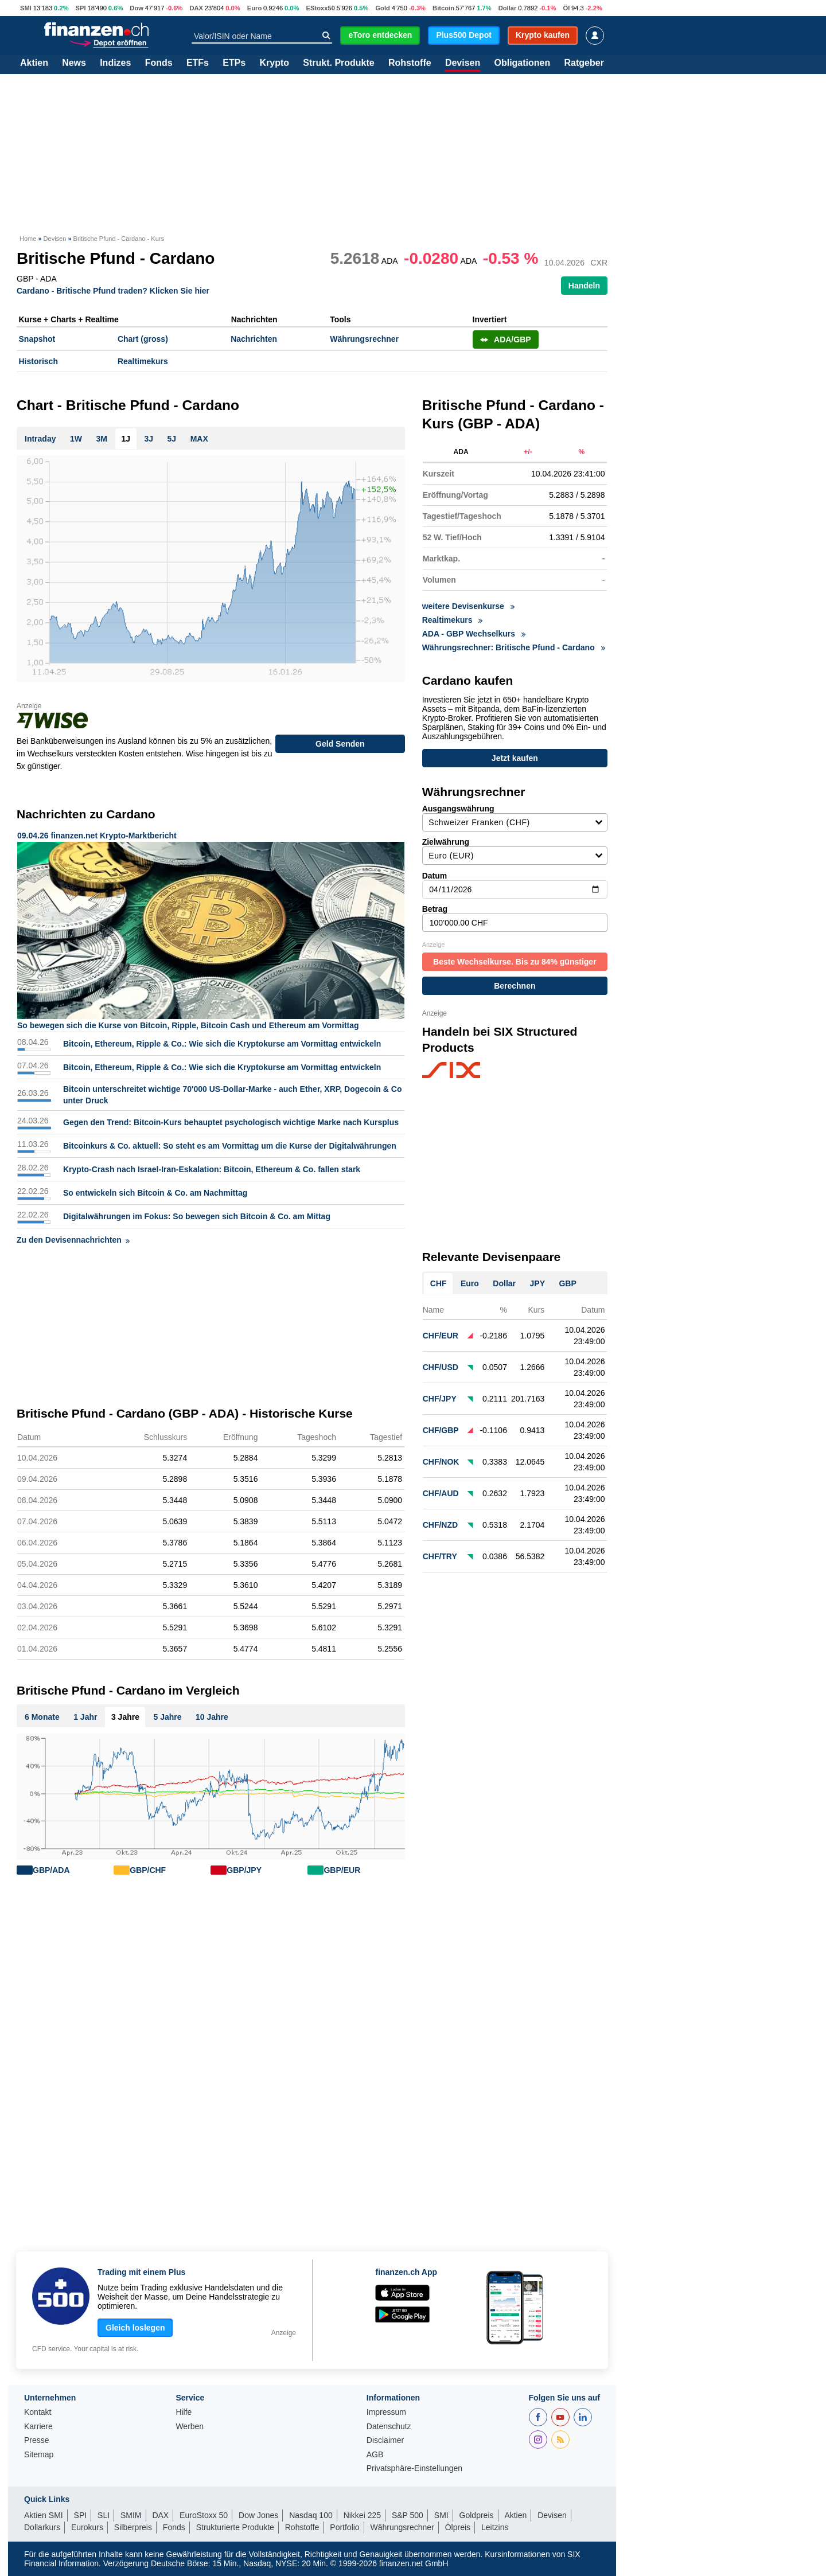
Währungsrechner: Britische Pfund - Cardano (513, 647)
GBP (567, 1279)
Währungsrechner (364, 339)
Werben (190, 2426)
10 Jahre (212, 1717)
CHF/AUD (441, 1489)
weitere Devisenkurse (468, 606)
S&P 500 (407, 2515)
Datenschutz (389, 2426)
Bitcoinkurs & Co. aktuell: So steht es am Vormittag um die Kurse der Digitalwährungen (229, 1145)
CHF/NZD (440, 1520)
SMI (26, 8)
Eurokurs (87, 2527)
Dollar (507, 8)
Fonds (159, 63)
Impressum (386, 2412)
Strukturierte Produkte (235, 2527)
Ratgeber (584, 63)
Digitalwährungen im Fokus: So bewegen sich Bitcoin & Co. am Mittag (196, 1216)
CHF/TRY (440, 1552)
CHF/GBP (441, 1426)
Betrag (514, 914)
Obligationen (522, 63)
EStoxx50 (320, 8)
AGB (375, 2454)
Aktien (34, 63)
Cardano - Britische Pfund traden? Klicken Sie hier (113, 290)
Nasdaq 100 (311, 2515)
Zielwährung (514, 847)
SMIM (131, 2515)
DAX (196, 8)
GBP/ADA (51, 1870)
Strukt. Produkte (338, 63)
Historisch (38, 361)
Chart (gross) (143, 339)
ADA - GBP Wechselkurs (473, 633)
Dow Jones (258, 2515)
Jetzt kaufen (515, 758)
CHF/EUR (440, 1331)
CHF (438, 1279)
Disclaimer (385, 2440)
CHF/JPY (440, 1394)
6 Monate (42, 1717)
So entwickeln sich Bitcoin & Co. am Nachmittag (155, 1192)
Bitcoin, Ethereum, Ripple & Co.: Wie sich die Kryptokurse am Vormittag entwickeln (222, 1043)
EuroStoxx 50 (204, 2515)
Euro (254, 8)
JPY (537, 1279)
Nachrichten (254, 339)
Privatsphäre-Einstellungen (414, 2468)
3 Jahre (125, 1717)
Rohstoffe (409, 63)
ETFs (197, 63)
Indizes (115, 63)
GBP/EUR (342, 1870)
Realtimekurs (143, 361)
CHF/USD (440, 1363)
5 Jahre (167, 1717)
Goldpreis (476, 2515)
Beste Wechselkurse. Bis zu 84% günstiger (515, 957)
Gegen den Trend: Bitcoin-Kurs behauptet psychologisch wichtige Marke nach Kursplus (231, 1122)
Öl (566, 8)
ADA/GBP (505, 339)
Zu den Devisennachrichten (73, 1239)
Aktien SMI (43, 2515)
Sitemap (38, 2454)
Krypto (274, 63)
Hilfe (184, 2412)
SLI (104, 2515)
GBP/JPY (244, 1870)
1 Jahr (85, 1717)
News (74, 63)
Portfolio (344, 2527)
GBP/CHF (148, 1870)
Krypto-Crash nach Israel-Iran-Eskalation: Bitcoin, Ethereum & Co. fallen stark (211, 1169)
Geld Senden (340, 743)
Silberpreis (133, 2527)
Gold (382, 8)
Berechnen (514, 981)
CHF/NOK (441, 1457)
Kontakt (37, 2412)
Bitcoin (443, 8)
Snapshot (37, 339)
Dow (136, 8)
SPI (81, 8)
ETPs (234, 63)
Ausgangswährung (514, 814)
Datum (514, 881)
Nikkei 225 (362, 2515)
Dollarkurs (42, 2527)
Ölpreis (457, 2527)
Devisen (462, 63)
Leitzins (494, 2527)
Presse (36, 2440)
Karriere (38, 2426)
